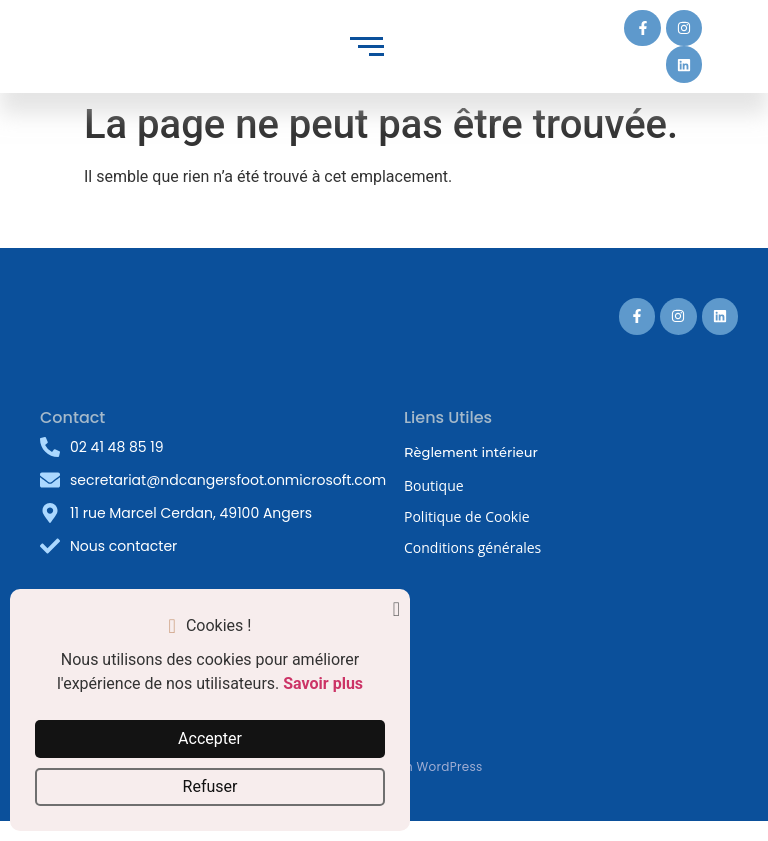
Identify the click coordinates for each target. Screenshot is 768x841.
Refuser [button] (210, 786)
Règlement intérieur (471, 452)
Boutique (434, 485)
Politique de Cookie (467, 516)
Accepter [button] (210, 738)
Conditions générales (472, 547)
